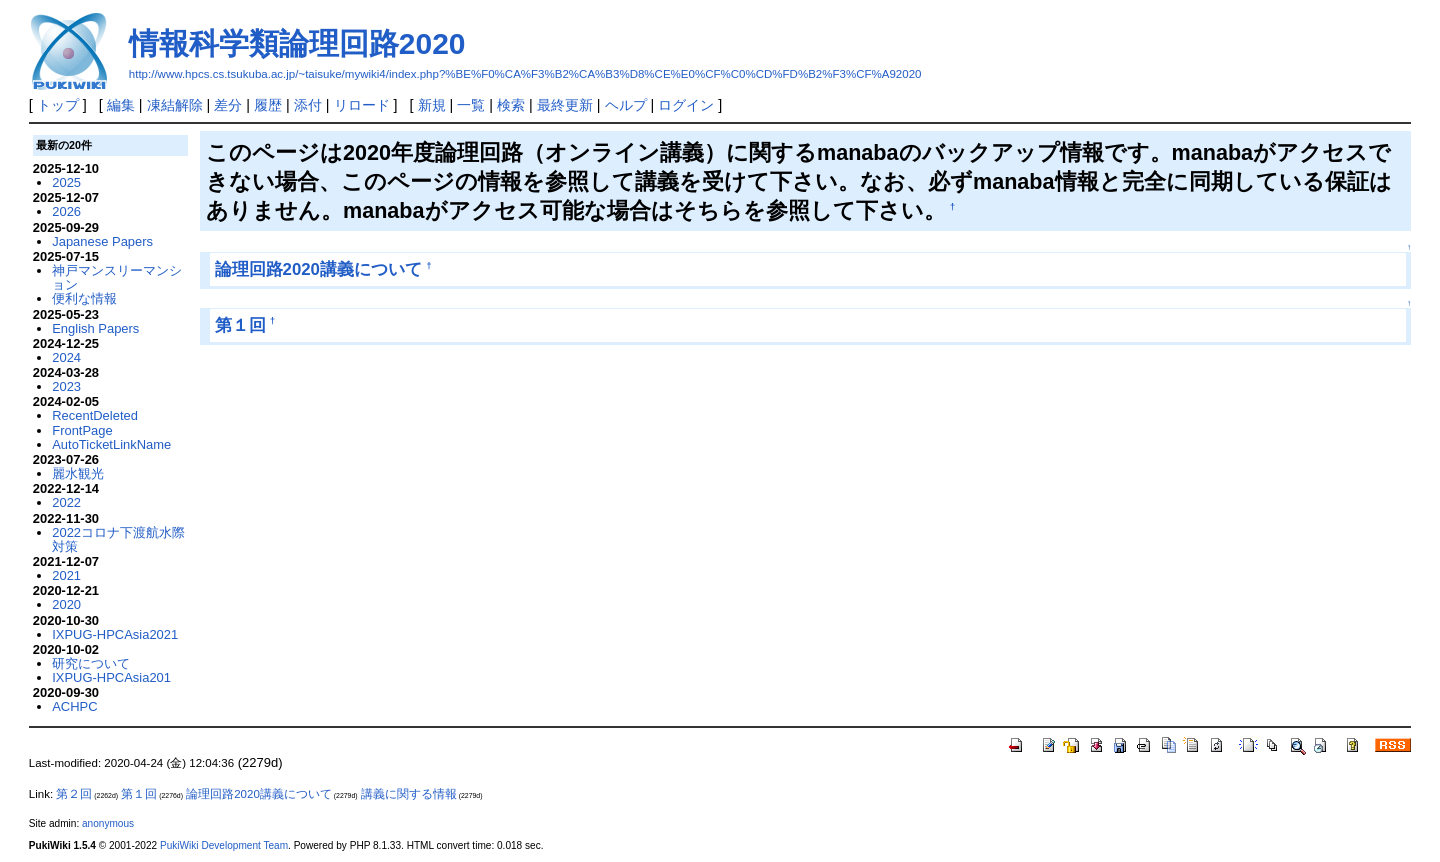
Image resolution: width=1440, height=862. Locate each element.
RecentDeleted (95, 415)
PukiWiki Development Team (224, 845)
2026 (66, 211)
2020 (66, 604)
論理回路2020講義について (318, 269)
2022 (66, 502)
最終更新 (565, 105)
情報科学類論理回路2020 (297, 43)
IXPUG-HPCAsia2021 (115, 634)
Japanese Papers (102, 241)
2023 (66, 386)
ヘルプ (626, 105)
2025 (66, 182)
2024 (66, 357)
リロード (362, 105)
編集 (121, 105)
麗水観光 (78, 473)
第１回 (240, 325)
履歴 (268, 105)
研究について (91, 663)
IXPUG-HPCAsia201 (111, 677)
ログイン (686, 105)
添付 (308, 105)
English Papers (95, 328)
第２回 (74, 794)
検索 (511, 105)
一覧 (471, 105)
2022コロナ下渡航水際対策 (118, 539)
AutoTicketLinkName (111, 444)
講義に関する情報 (409, 794)
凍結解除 (175, 105)
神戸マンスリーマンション (117, 277)
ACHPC (74, 706)
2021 (66, 575)
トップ (58, 105)
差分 (228, 105)
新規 (432, 105)
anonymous (108, 823)
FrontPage (82, 430)
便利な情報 (84, 298)
